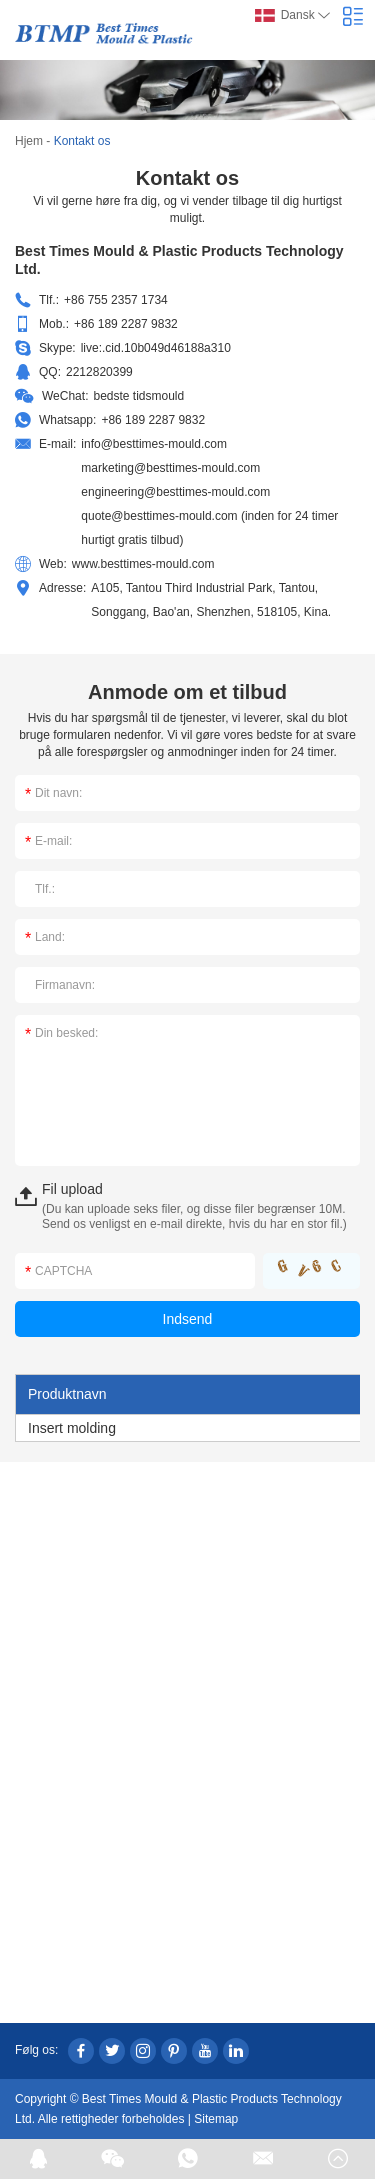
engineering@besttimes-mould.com (175, 492)
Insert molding (72, 1428)
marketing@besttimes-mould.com (170, 468)
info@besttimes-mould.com (154, 444)
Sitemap (216, 2119)
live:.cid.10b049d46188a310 (156, 348)
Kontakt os (82, 141)
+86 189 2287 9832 (153, 420)
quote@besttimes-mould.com (159, 516)
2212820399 (99, 372)
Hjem (29, 141)
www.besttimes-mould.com (143, 564)
